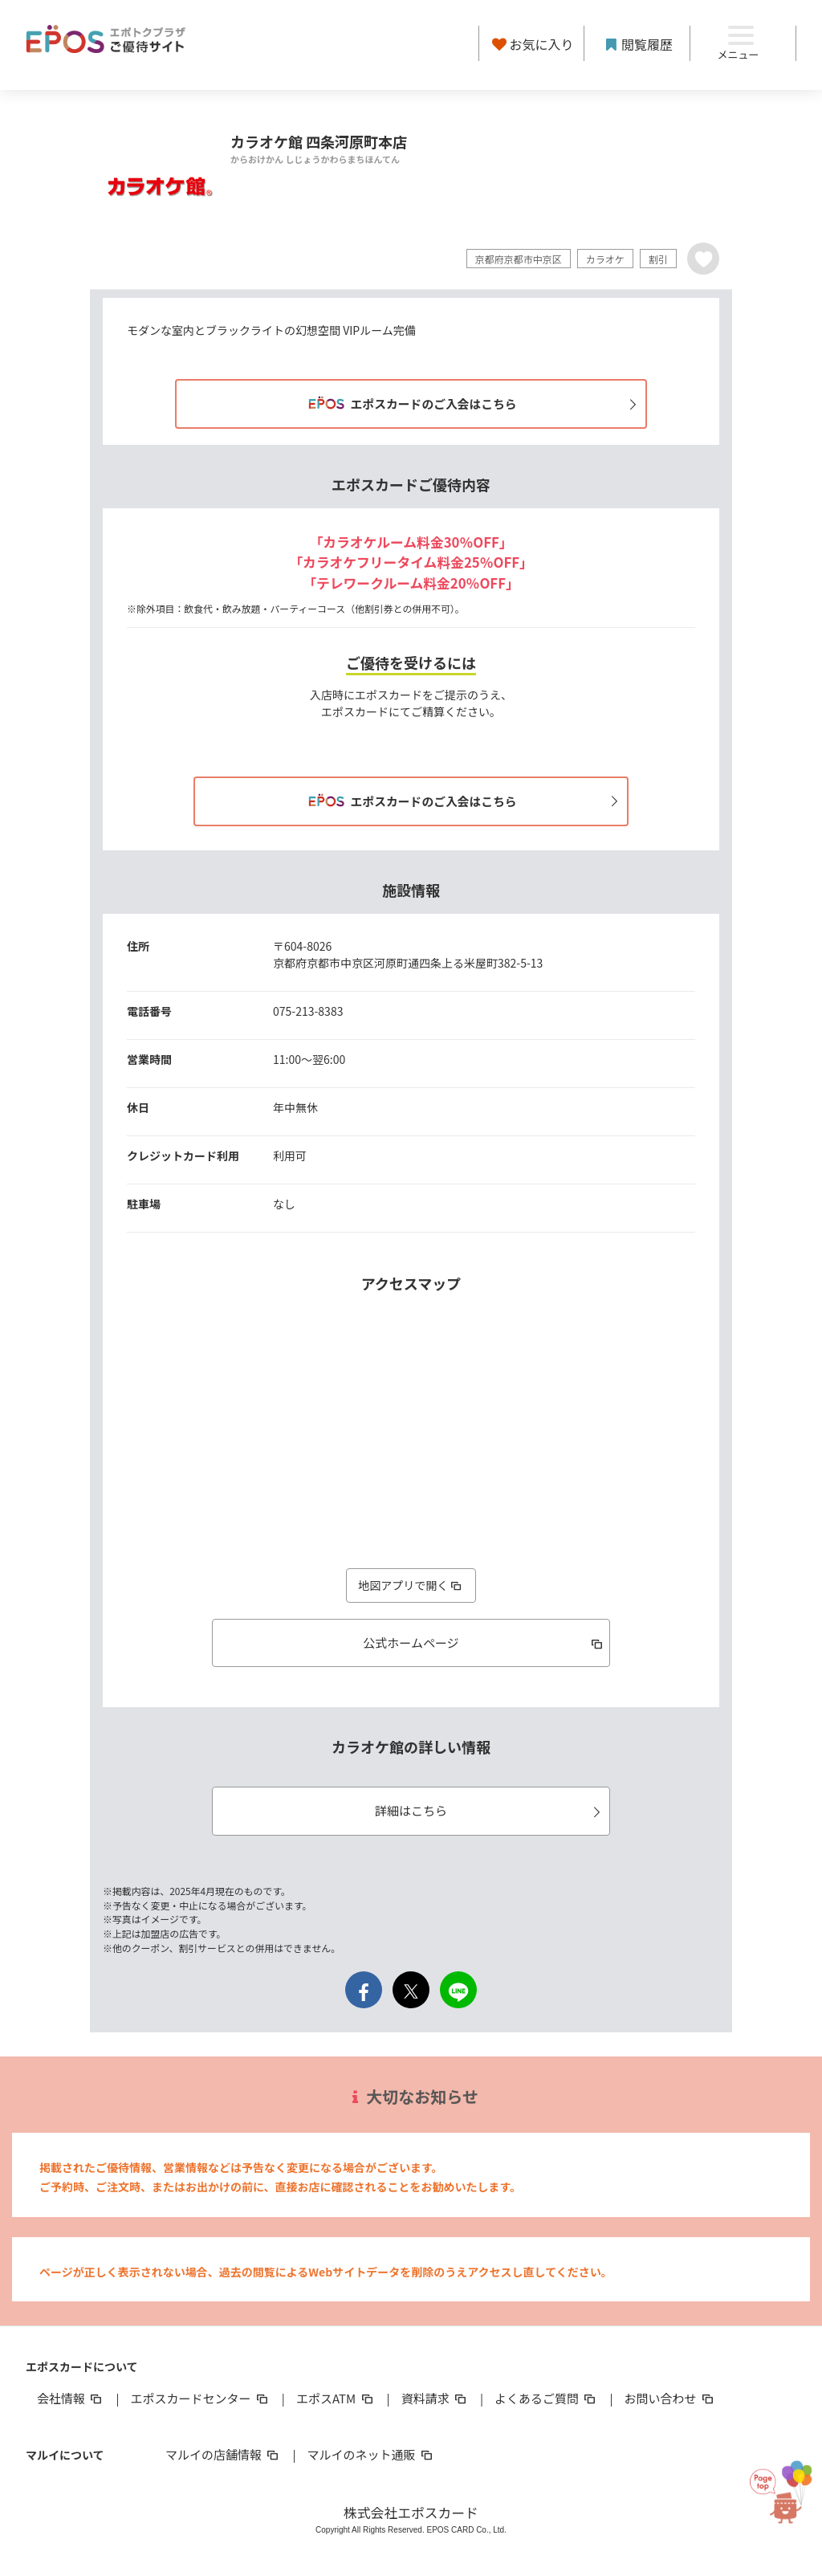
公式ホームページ (483, 1642)
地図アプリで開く (411, 1585)
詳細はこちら (490, 1811)
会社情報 (70, 2399)
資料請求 (435, 2399)
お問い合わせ (670, 2399)
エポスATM (336, 2399)
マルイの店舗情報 (223, 2455)
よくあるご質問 (546, 2399)
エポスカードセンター (200, 2399)
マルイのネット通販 (370, 2455)
